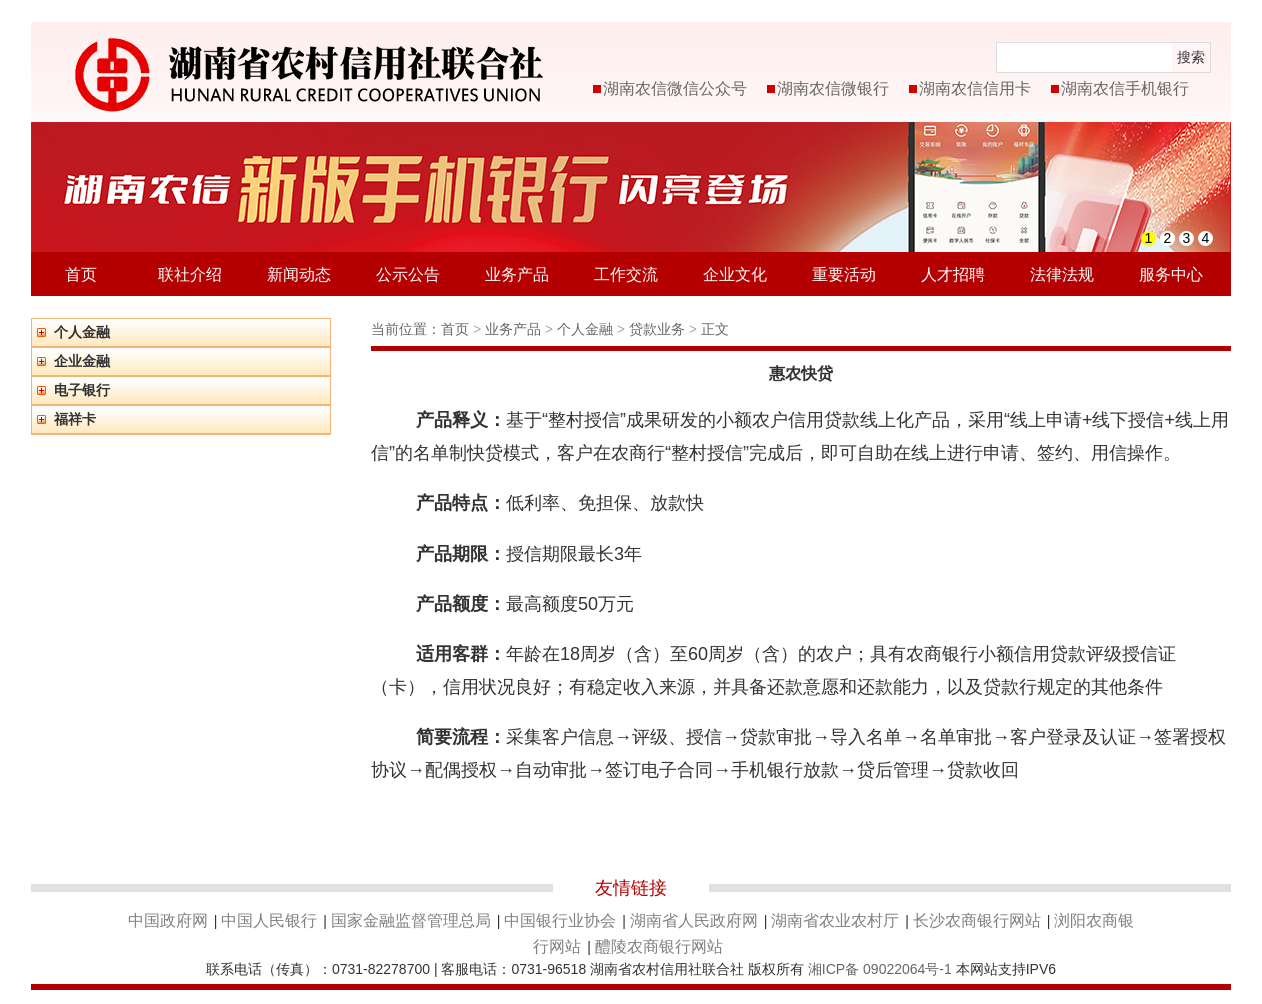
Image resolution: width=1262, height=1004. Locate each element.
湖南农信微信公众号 (675, 88)
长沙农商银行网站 (977, 920)
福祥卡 (75, 419)
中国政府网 (168, 920)
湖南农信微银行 (833, 88)
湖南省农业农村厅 (835, 920)
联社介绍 (190, 274)
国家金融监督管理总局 (411, 920)
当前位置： (406, 329)
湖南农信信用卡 (975, 88)
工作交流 (626, 274)
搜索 (1191, 57)
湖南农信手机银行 (1125, 88)
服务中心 (1171, 274)
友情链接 (631, 888)
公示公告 (408, 274)
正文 (715, 329)
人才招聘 (953, 274)
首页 (81, 274)
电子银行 (82, 390)
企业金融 (82, 361)
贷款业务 (659, 329)
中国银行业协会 (560, 920)
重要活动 (844, 274)
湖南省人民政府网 (694, 920)
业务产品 (517, 274)
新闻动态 (299, 274)
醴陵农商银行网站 (659, 946)
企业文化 (735, 274)
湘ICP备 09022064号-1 (880, 969)
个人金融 (82, 332)
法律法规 (1062, 274)
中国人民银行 (269, 920)
